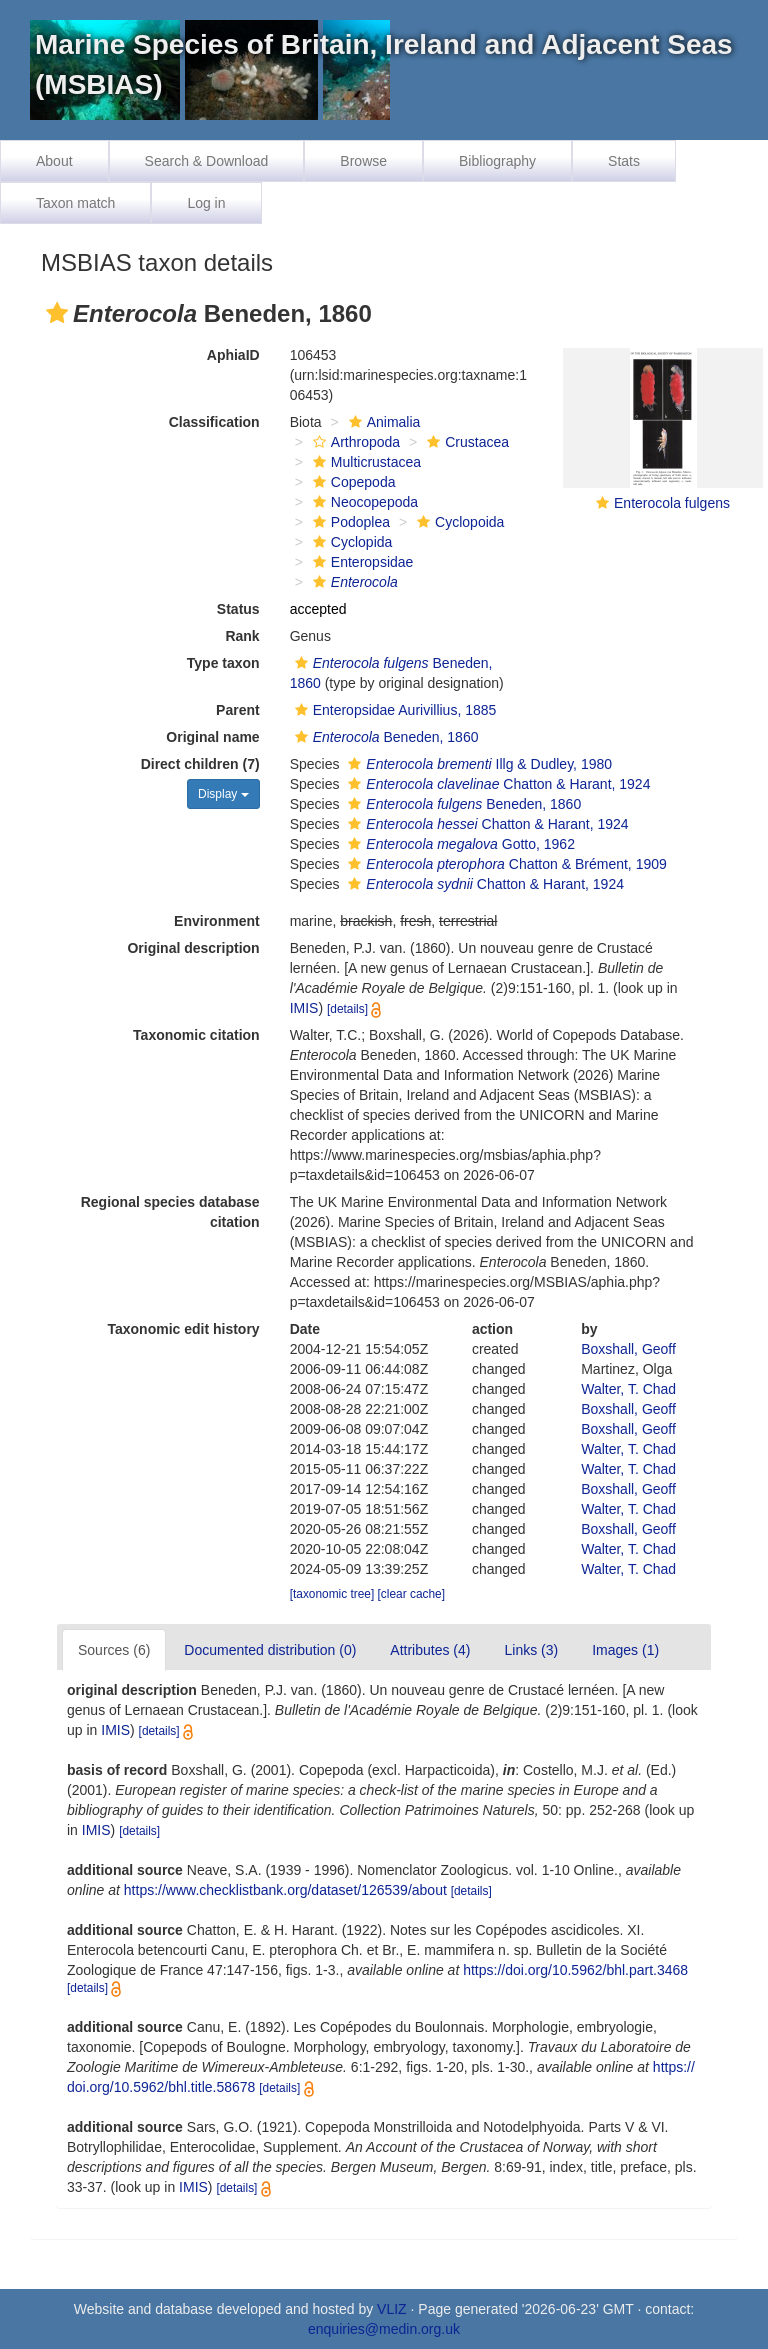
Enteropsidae (361, 562)
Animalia (382, 422)
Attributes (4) (430, 1650)
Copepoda (352, 482)
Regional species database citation (170, 1212)
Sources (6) (114, 1650)
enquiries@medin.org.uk (384, 2329)
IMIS (304, 1008)
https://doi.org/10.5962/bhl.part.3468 (575, 1970)
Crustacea (465, 442)
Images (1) (625, 1650)
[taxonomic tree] (332, 1594)
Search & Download (207, 161)
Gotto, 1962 (459, 844)
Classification (214, 422)
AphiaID (233, 355)
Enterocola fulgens (672, 503)
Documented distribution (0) (270, 1650)
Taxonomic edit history (183, 1329)
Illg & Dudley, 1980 (477, 764)
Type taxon (223, 663)
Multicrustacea (364, 462)
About (54, 161)
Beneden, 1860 (384, 737)
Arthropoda (354, 442)
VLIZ (392, 2309)
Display (223, 794)
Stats (624, 161)
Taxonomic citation (196, 1035)
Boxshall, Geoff (628, 1349)
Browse (363, 161)
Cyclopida (350, 542)
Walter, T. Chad (628, 1389)
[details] (347, 1009)
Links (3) (531, 1650)
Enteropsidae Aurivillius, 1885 (393, 710)
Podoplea (349, 522)
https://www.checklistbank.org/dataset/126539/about (285, 1890)
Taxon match (75, 203)
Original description (193, 948)
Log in (206, 203)
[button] (57, 313)
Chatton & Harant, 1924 (496, 784)
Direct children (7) (200, 764)
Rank (242, 636)
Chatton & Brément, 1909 (504, 864)
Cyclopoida (458, 522)
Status (238, 609)
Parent (238, 710)
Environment (217, 921)
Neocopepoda (363, 502)
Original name (212, 737)
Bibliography (497, 161)
